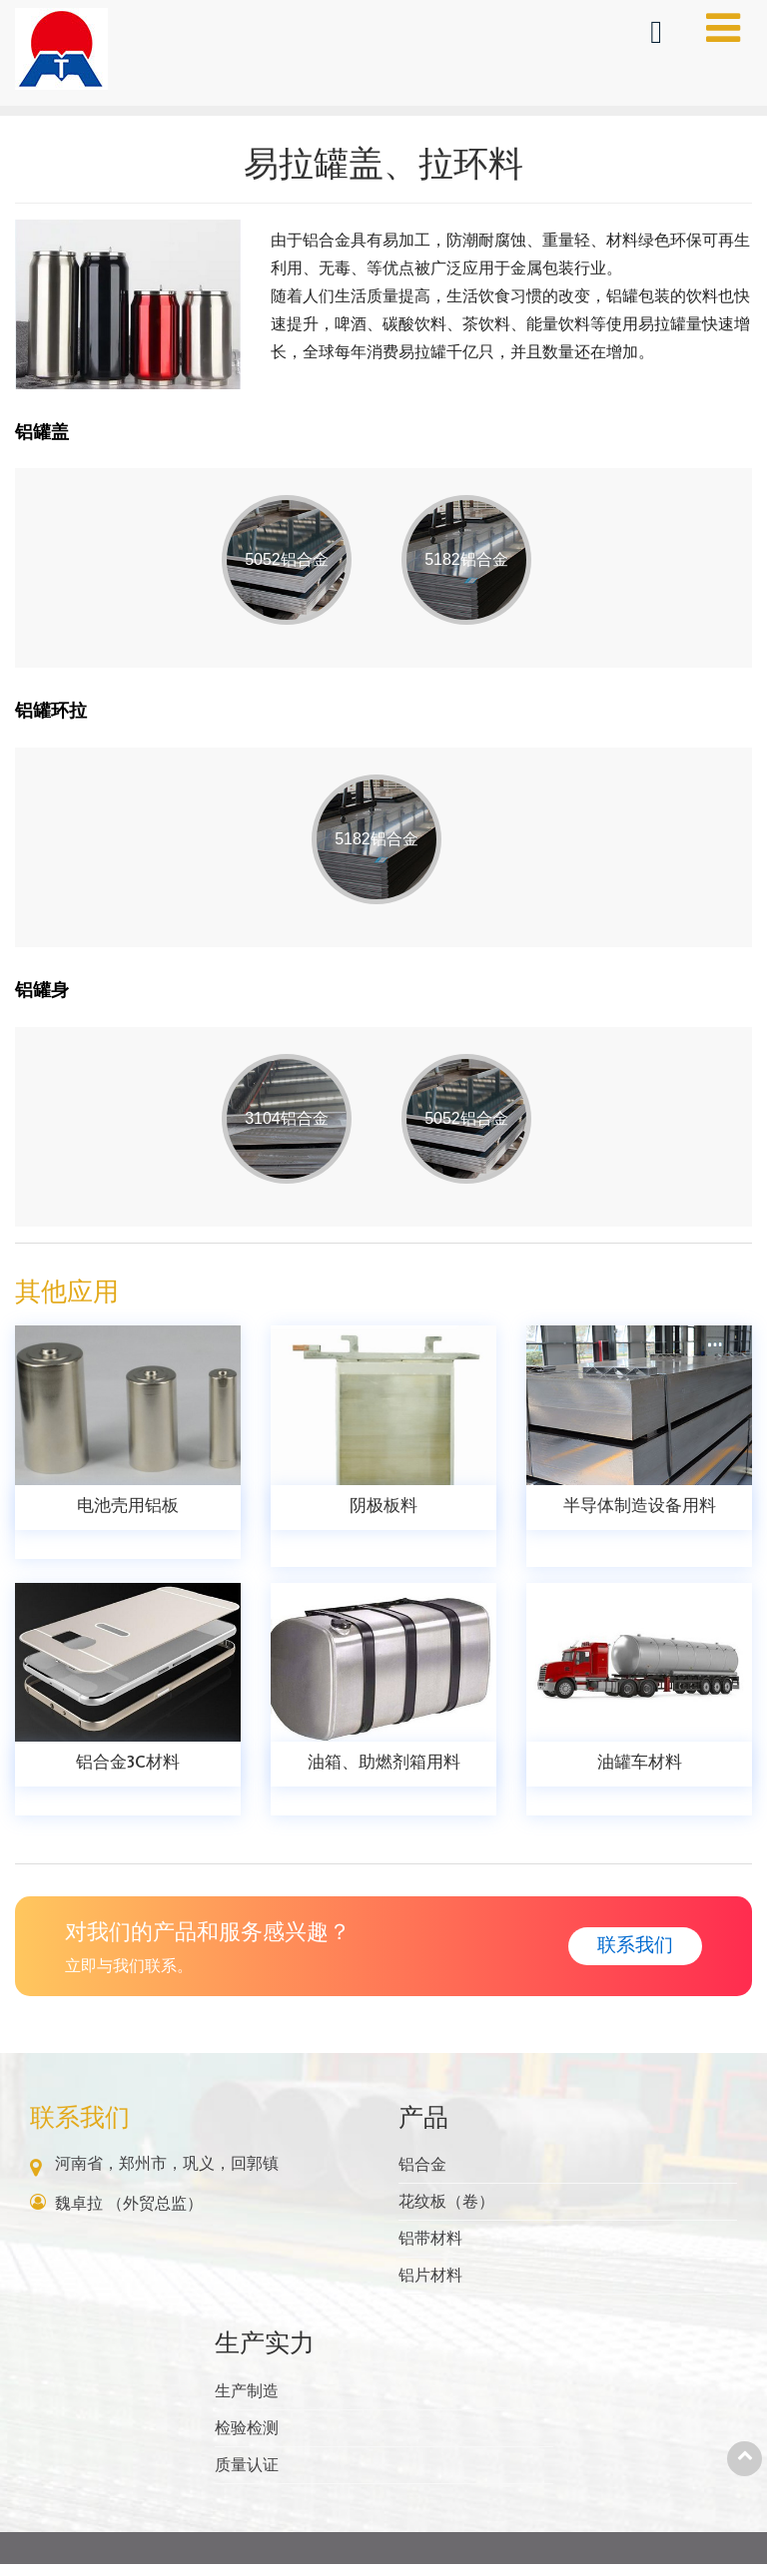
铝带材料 (430, 2250)
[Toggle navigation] (723, 28)
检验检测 (247, 2439)
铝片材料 (430, 2287)
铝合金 (422, 2176)
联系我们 (80, 2129)
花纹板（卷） (446, 2213)
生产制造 (247, 2402)
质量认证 (247, 2476)
